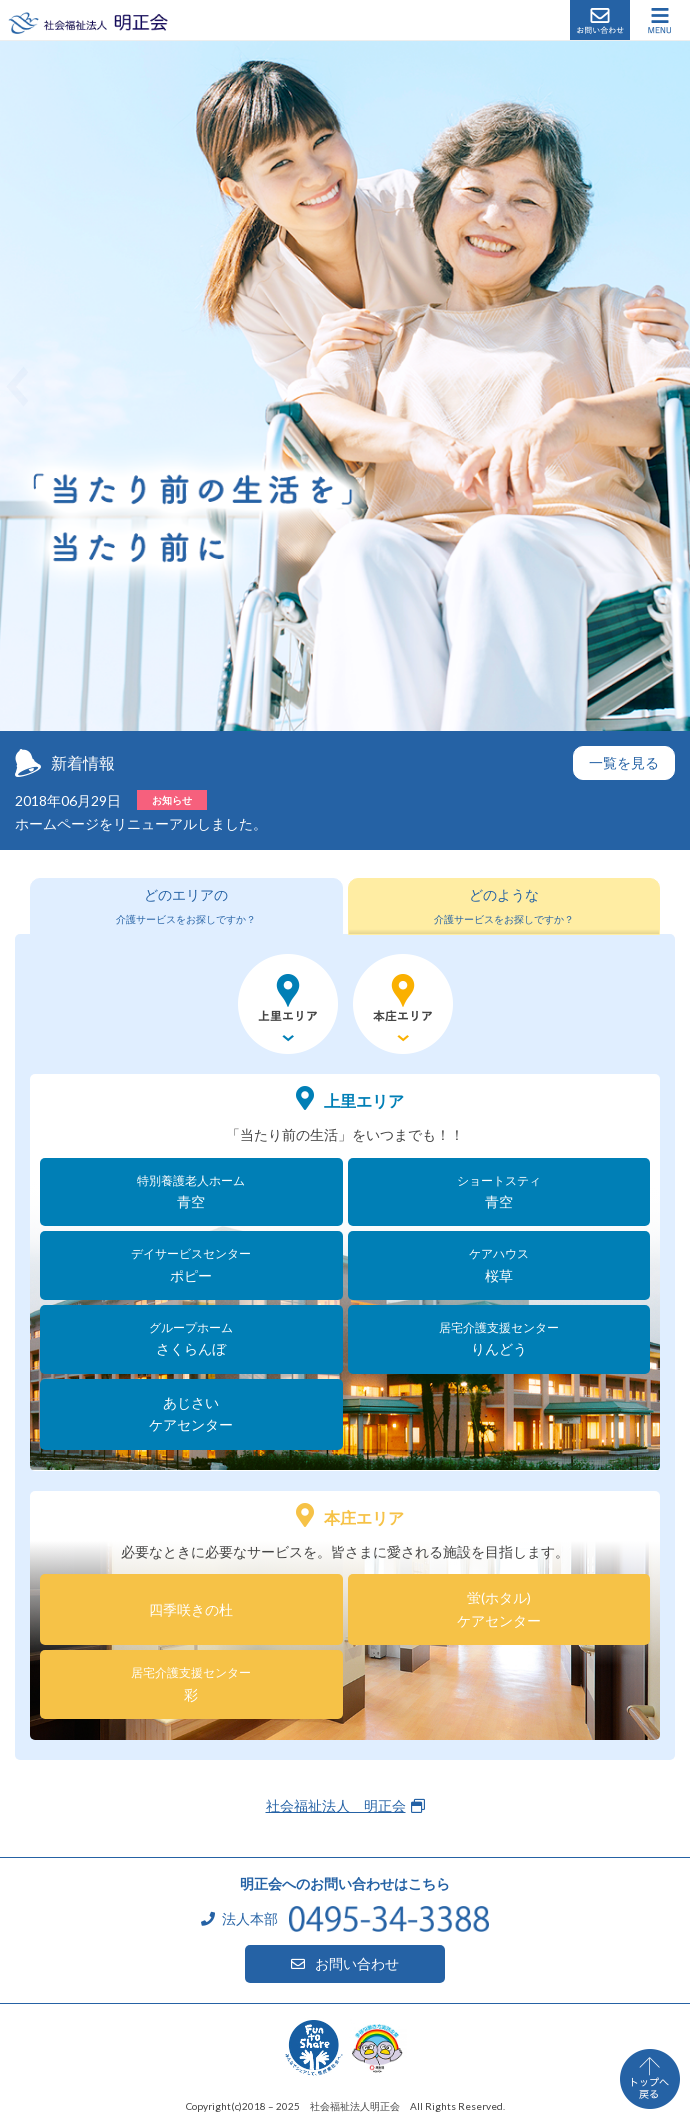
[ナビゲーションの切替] (660, 20)
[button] (17, 386)
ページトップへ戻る (650, 2079)
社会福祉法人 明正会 (88, 22)
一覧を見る (624, 762)
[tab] (186, 906)
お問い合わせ (600, 20)
